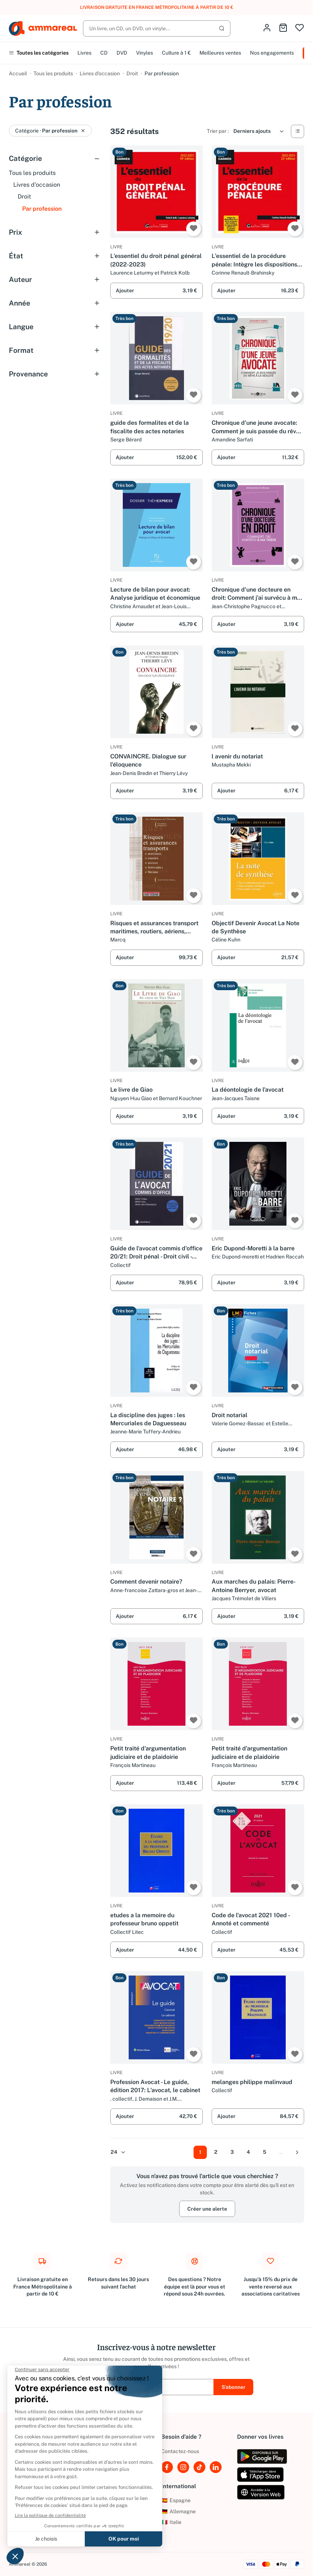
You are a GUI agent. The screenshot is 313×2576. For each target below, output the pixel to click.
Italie (171, 2522)
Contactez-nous (180, 2451)
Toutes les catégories (39, 53)
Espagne (176, 2500)
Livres (84, 53)
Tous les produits (53, 73)
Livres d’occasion (100, 73)
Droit (132, 73)
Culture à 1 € (176, 53)
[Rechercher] (156, 28)
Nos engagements (272, 53)
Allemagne (178, 2511)
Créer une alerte (207, 2209)
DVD (121, 53)
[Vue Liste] (297, 131)
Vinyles (144, 53)
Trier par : (218, 131)
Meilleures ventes (220, 53)
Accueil (18, 73)
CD (104, 53)
